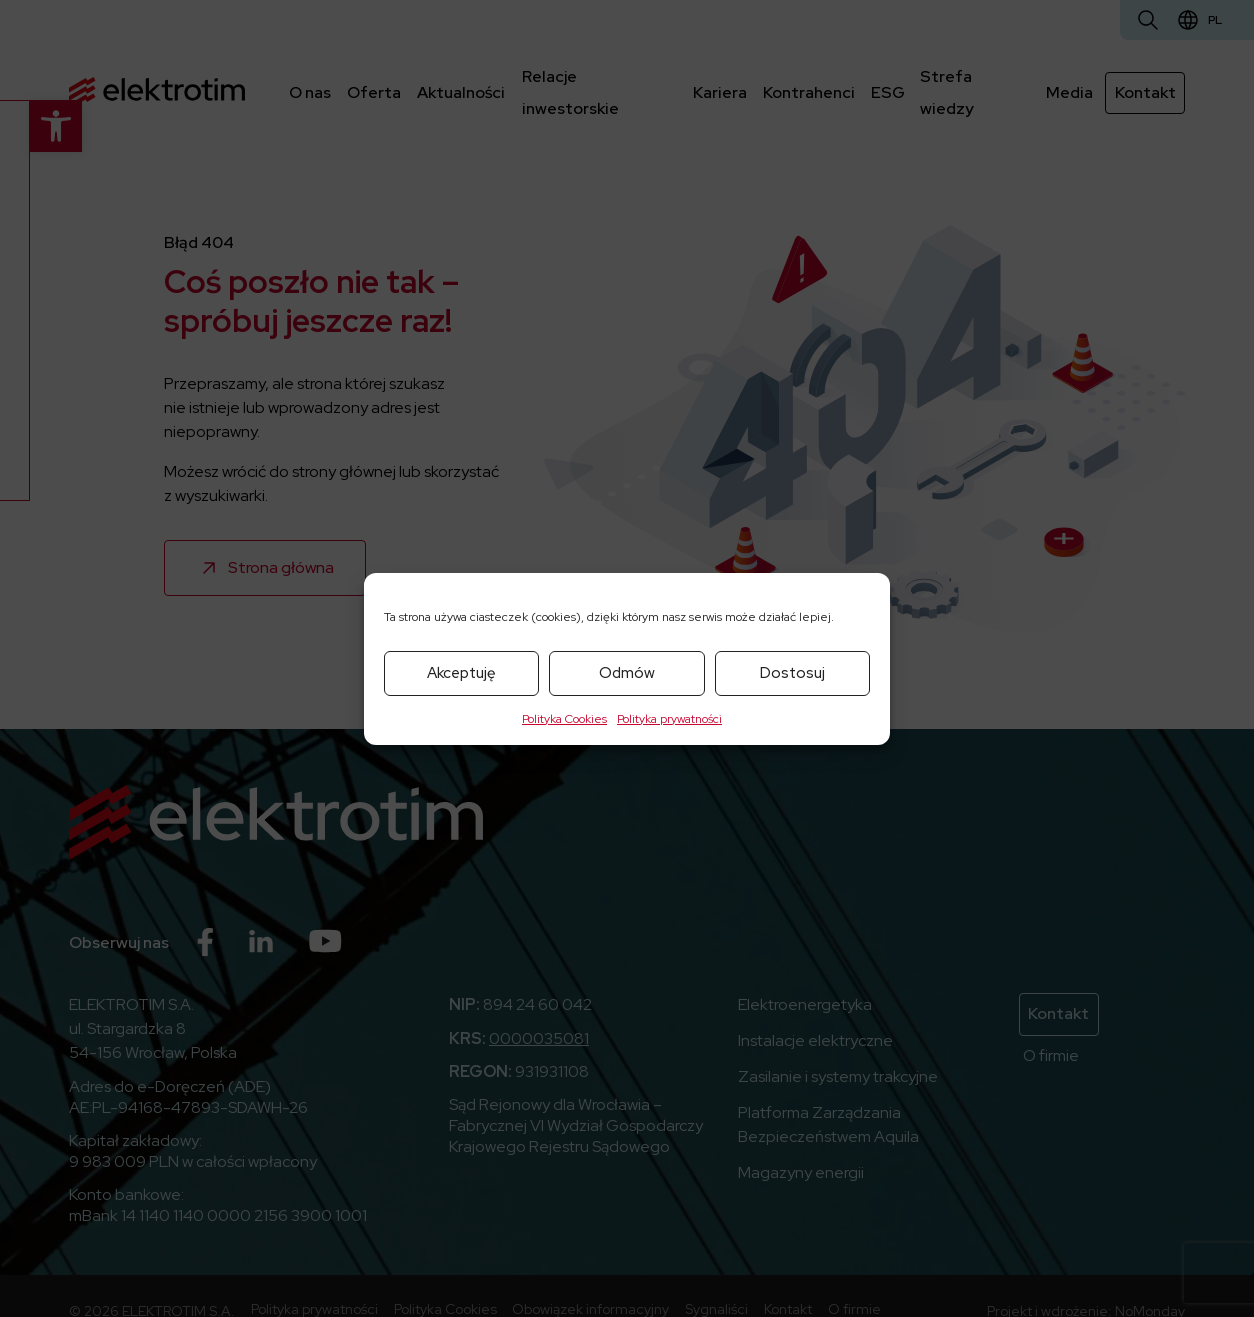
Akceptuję (461, 673)
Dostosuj (792, 673)
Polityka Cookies (564, 719)
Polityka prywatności (669, 719)
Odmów (627, 673)
